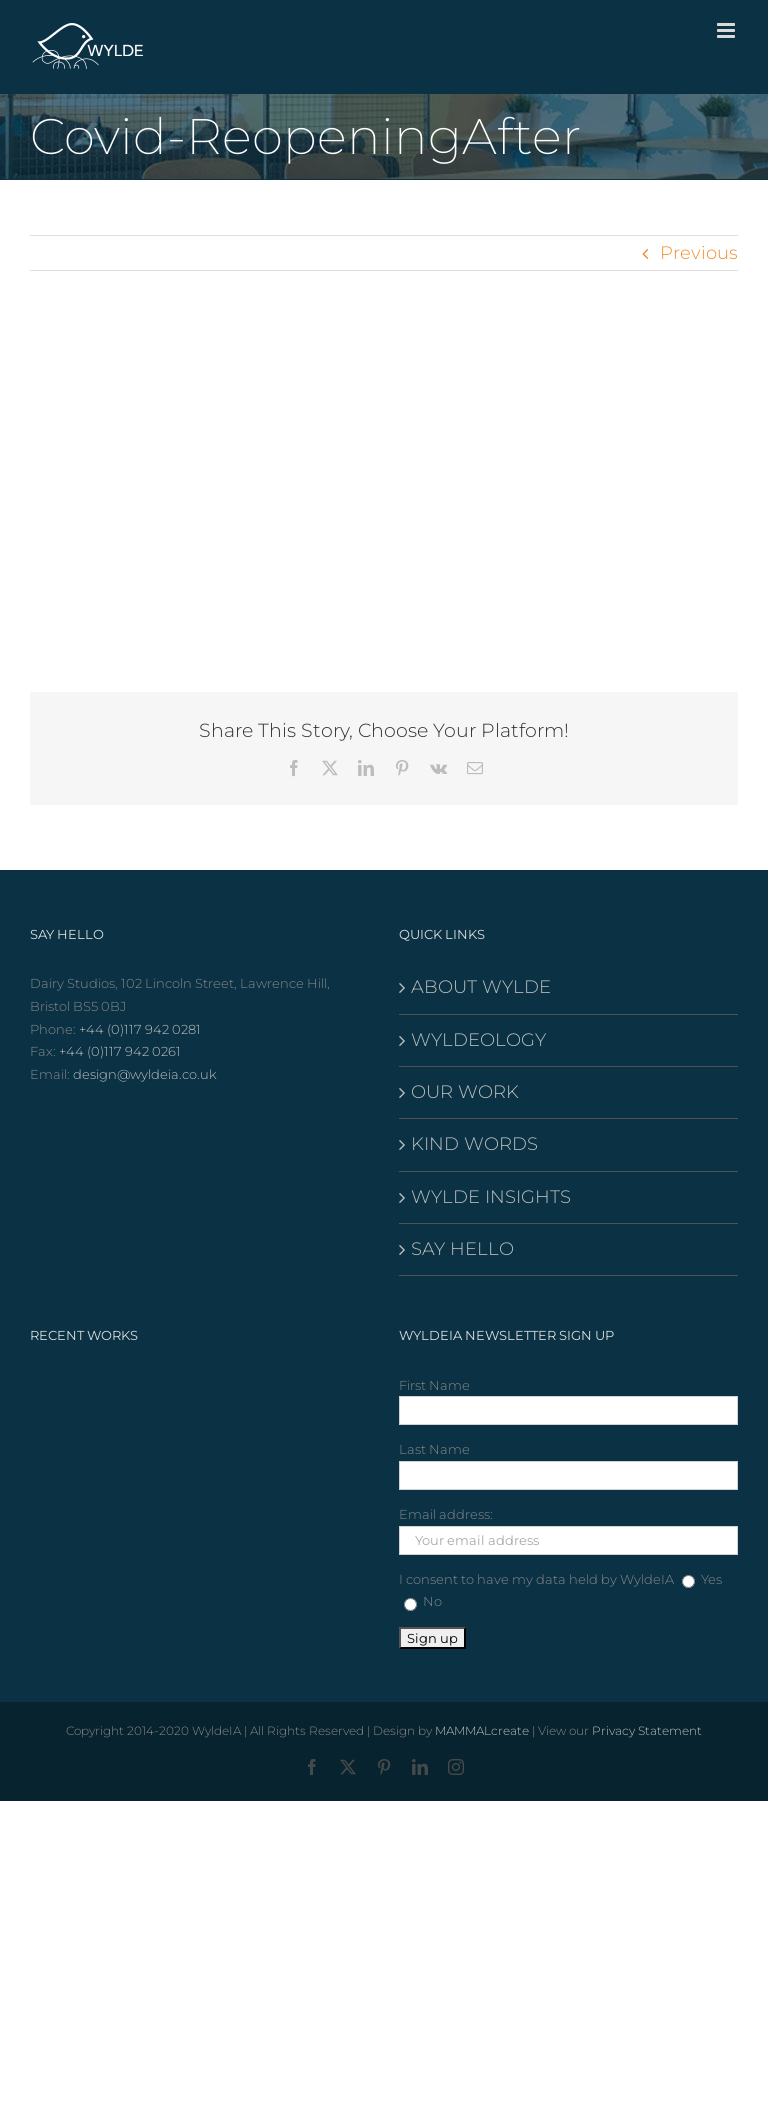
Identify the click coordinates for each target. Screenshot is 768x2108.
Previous (699, 253)
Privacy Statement (647, 1730)
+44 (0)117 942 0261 (120, 1051)
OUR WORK (465, 1092)
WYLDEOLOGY (478, 1040)
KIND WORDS (474, 1144)
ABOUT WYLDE (481, 987)
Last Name (434, 1449)
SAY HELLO (462, 1249)
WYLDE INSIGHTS (491, 1197)
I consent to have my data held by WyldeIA (536, 1579)
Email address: (446, 1514)
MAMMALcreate (482, 1730)
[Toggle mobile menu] (727, 30)
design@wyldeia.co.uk (145, 1074)
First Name (434, 1385)
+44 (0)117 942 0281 (140, 1029)
